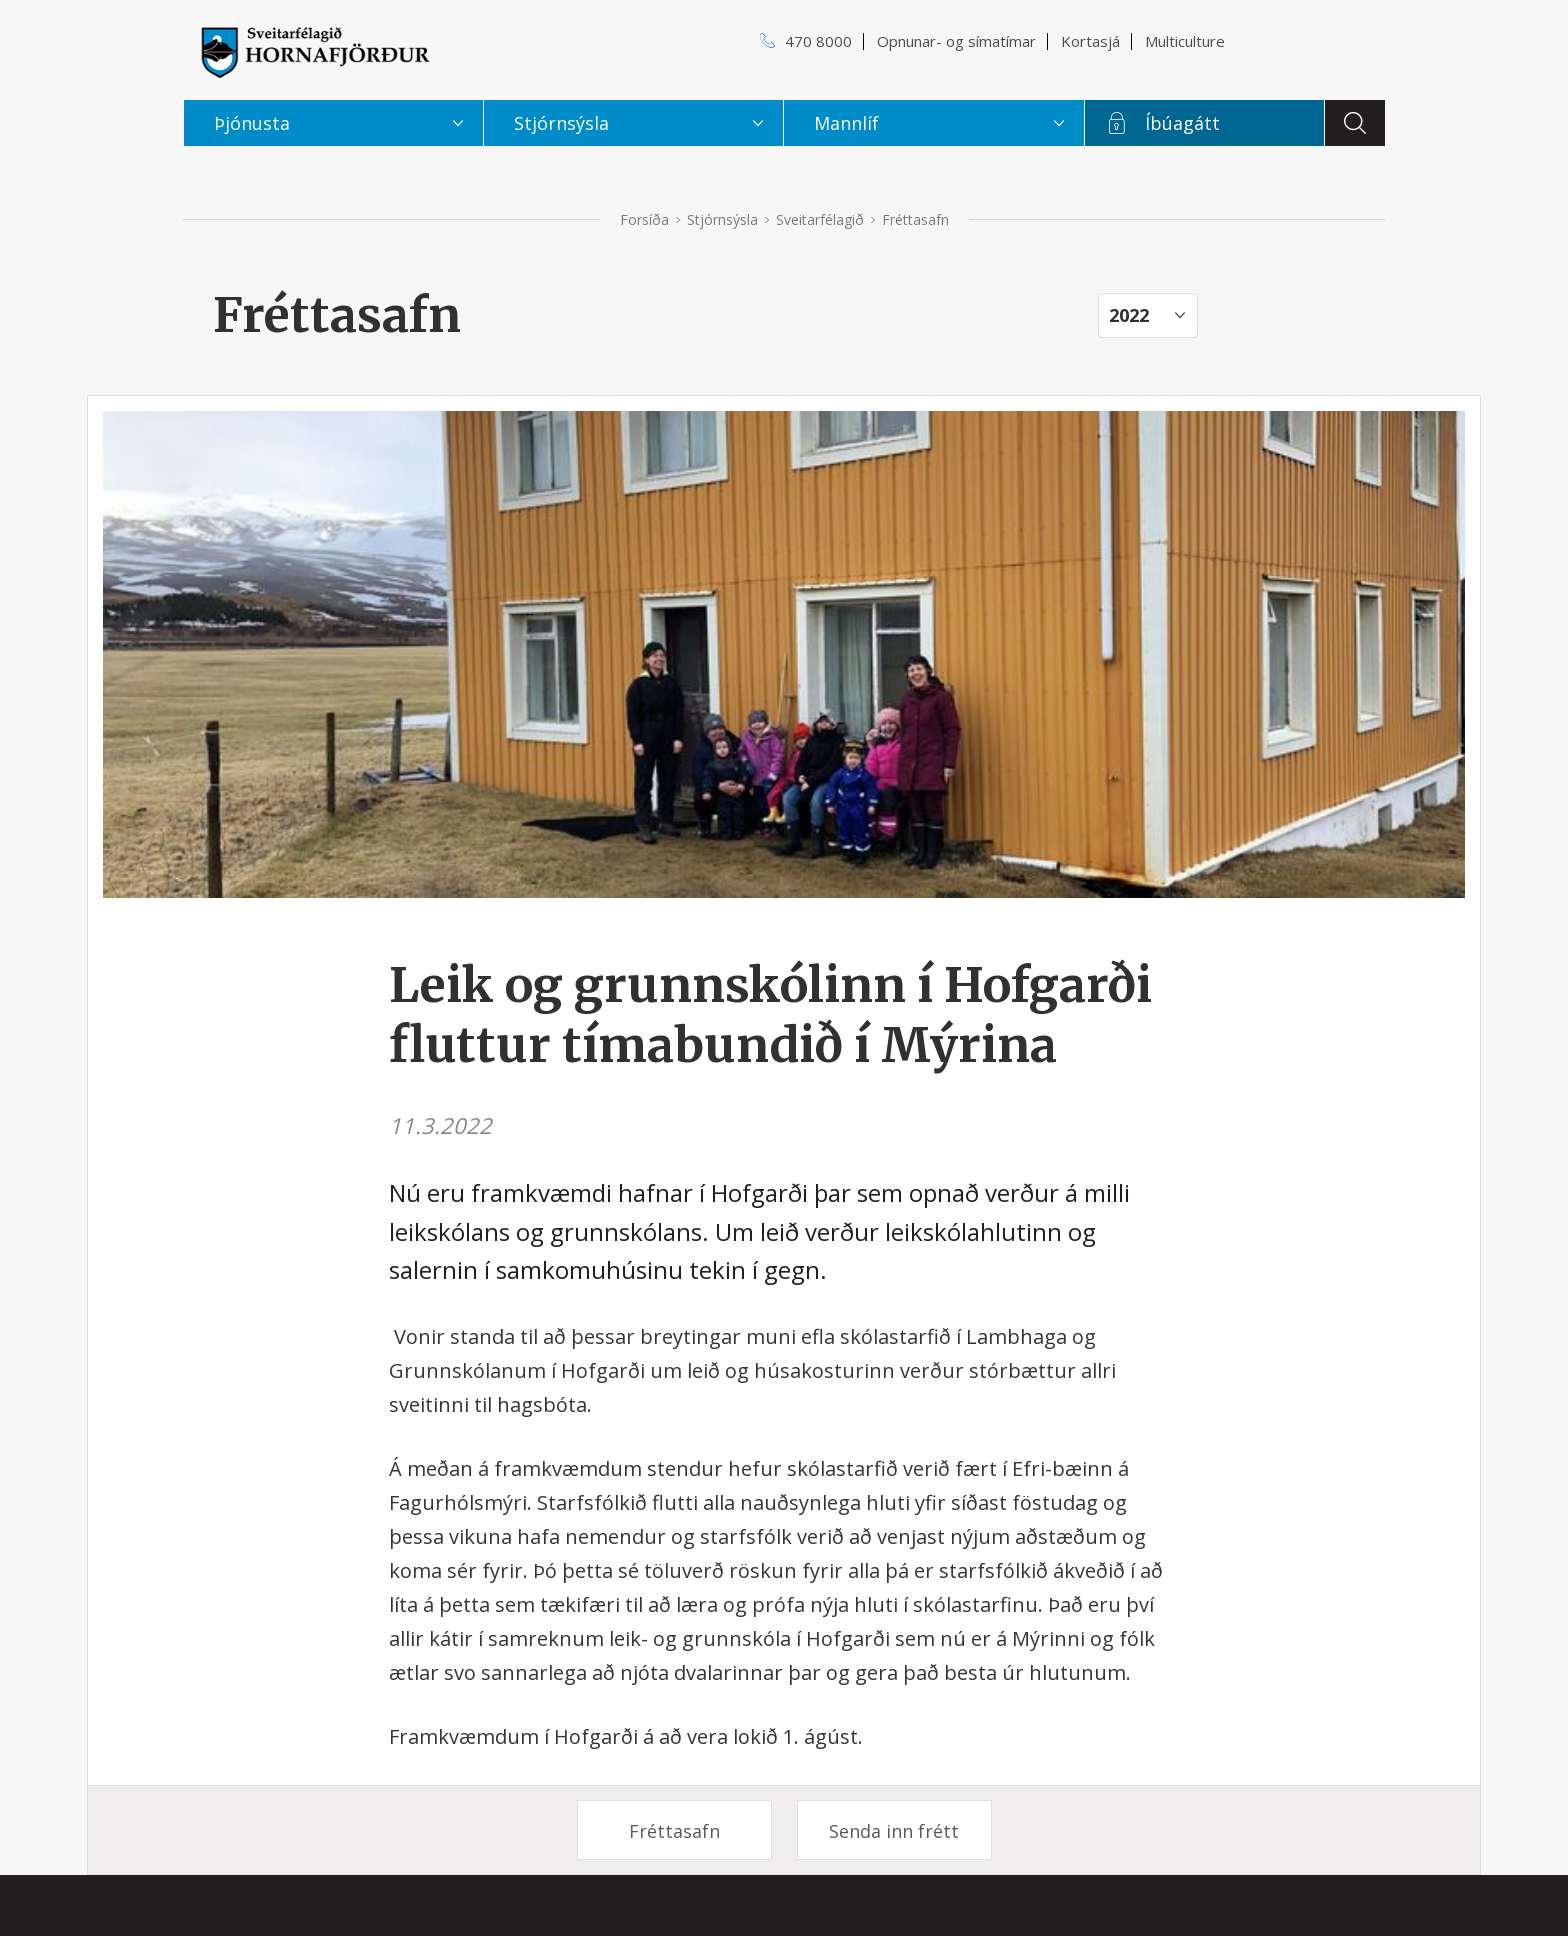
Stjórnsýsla (722, 219)
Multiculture (1185, 41)
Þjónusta (252, 123)
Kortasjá (1090, 41)
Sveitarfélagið (820, 219)
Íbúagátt (1182, 123)
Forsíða (644, 219)
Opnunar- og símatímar (956, 41)
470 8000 (818, 41)
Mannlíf (846, 123)
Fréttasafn (674, 1831)
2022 (1129, 315)
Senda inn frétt (894, 1831)
